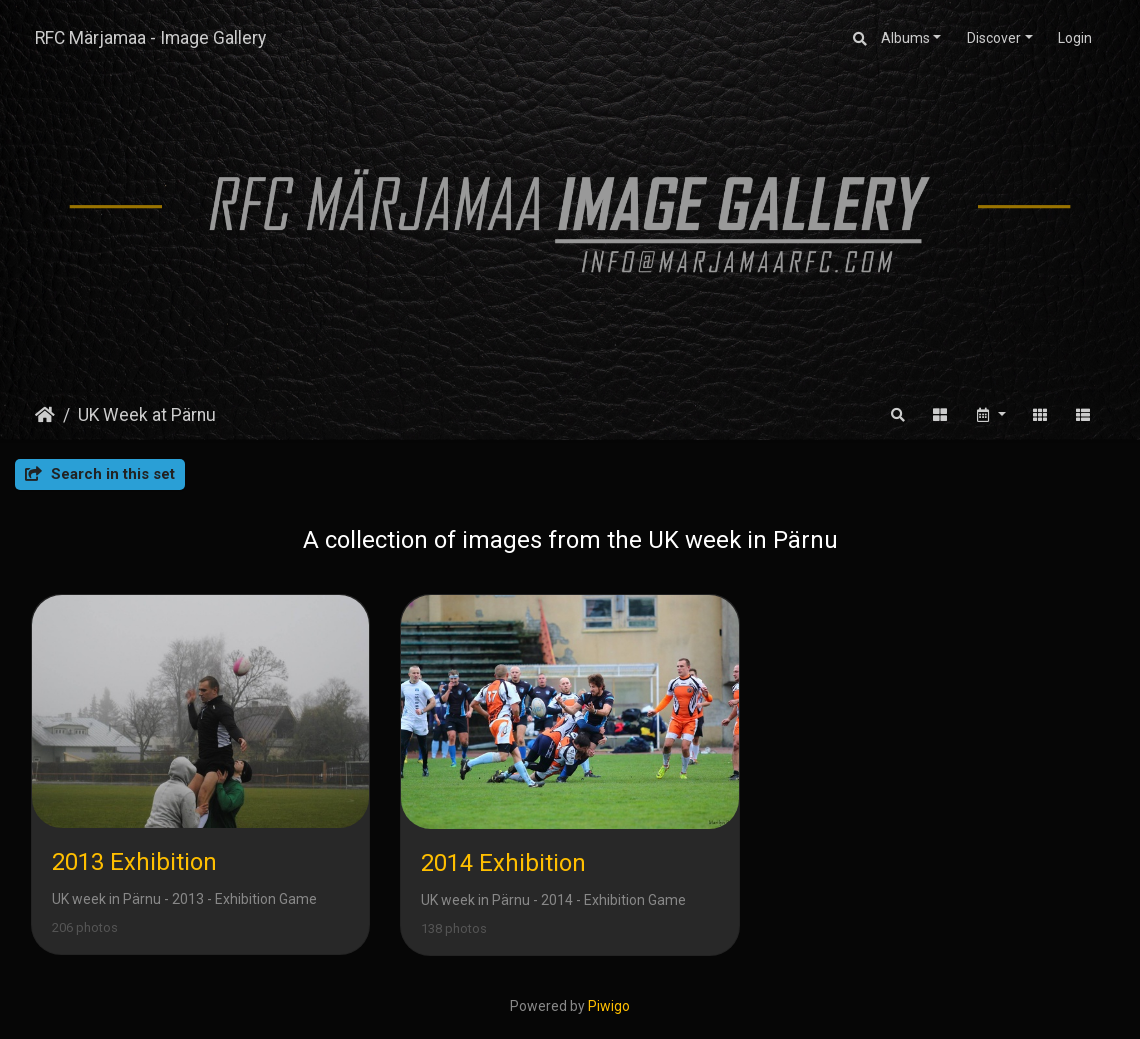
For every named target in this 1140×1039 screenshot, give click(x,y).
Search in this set (100, 474)
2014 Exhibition (503, 863)
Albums (905, 38)
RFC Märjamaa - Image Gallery (150, 38)
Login (1075, 38)
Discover (994, 38)
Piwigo (609, 1006)
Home (45, 415)
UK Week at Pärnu (147, 415)
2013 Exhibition (134, 862)
